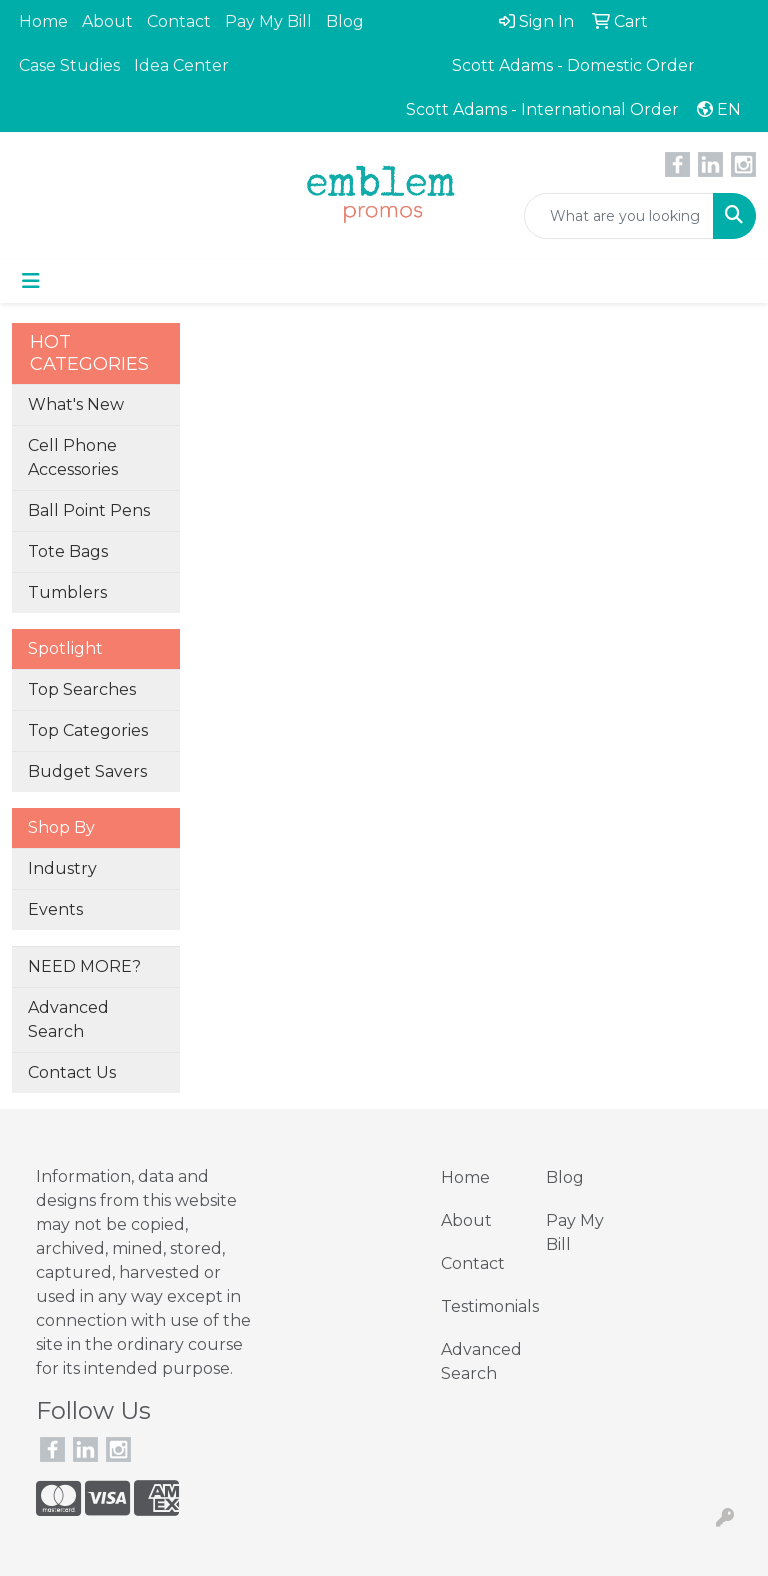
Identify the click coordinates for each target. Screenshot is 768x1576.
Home (43, 21)
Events (55, 909)
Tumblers (67, 592)
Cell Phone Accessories (73, 457)
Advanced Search (68, 1019)
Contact (179, 21)
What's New (76, 404)
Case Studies (69, 65)
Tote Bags (68, 551)
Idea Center (181, 65)
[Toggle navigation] (31, 281)
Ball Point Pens (89, 510)
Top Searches (82, 689)
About (107, 21)
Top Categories (88, 730)
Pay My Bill (268, 21)
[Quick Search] (619, 216)
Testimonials (481, 1306)
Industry (62, 868)
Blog (345, 21)
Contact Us (72, 1072)
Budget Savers (87, 771)
